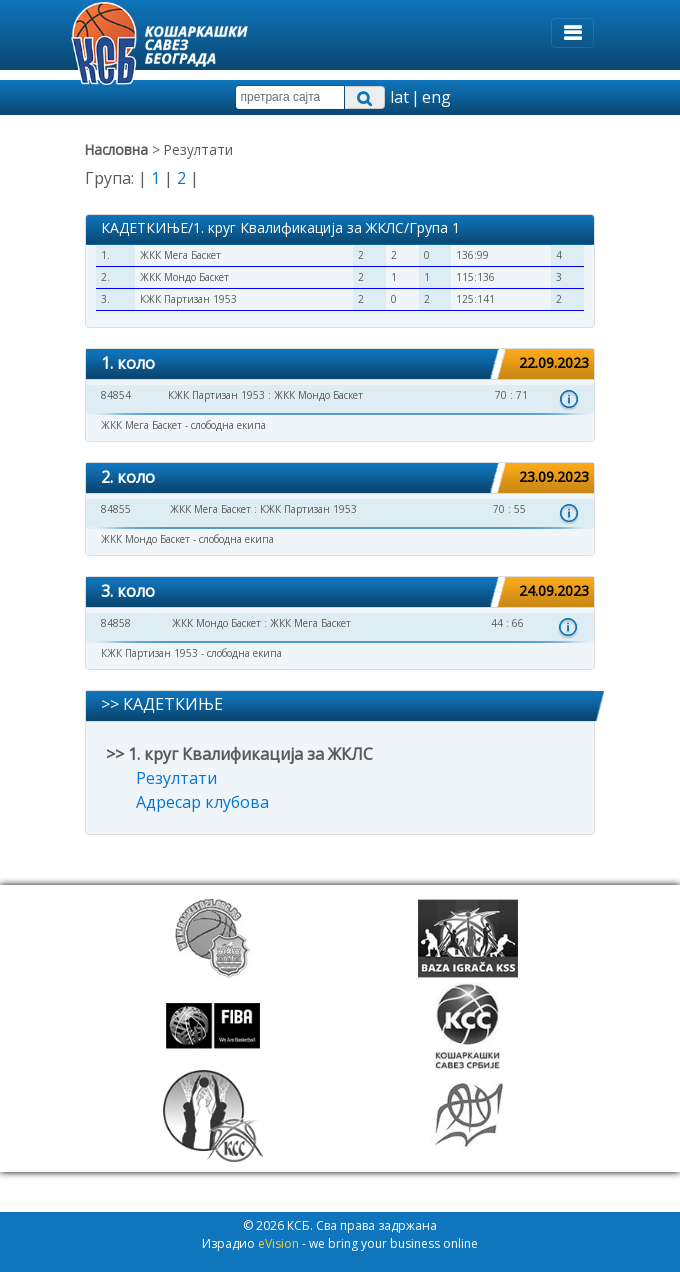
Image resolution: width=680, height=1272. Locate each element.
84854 (116, 395)
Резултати (176, 778)
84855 (116, 509)
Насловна (116, 149)
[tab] (340, 364)
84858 (116, 623)
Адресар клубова (202, 802)
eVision (278, 1243)
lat (399, 97)
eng (436, 97)
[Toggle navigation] (572, 33)
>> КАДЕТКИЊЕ (162, 704)
